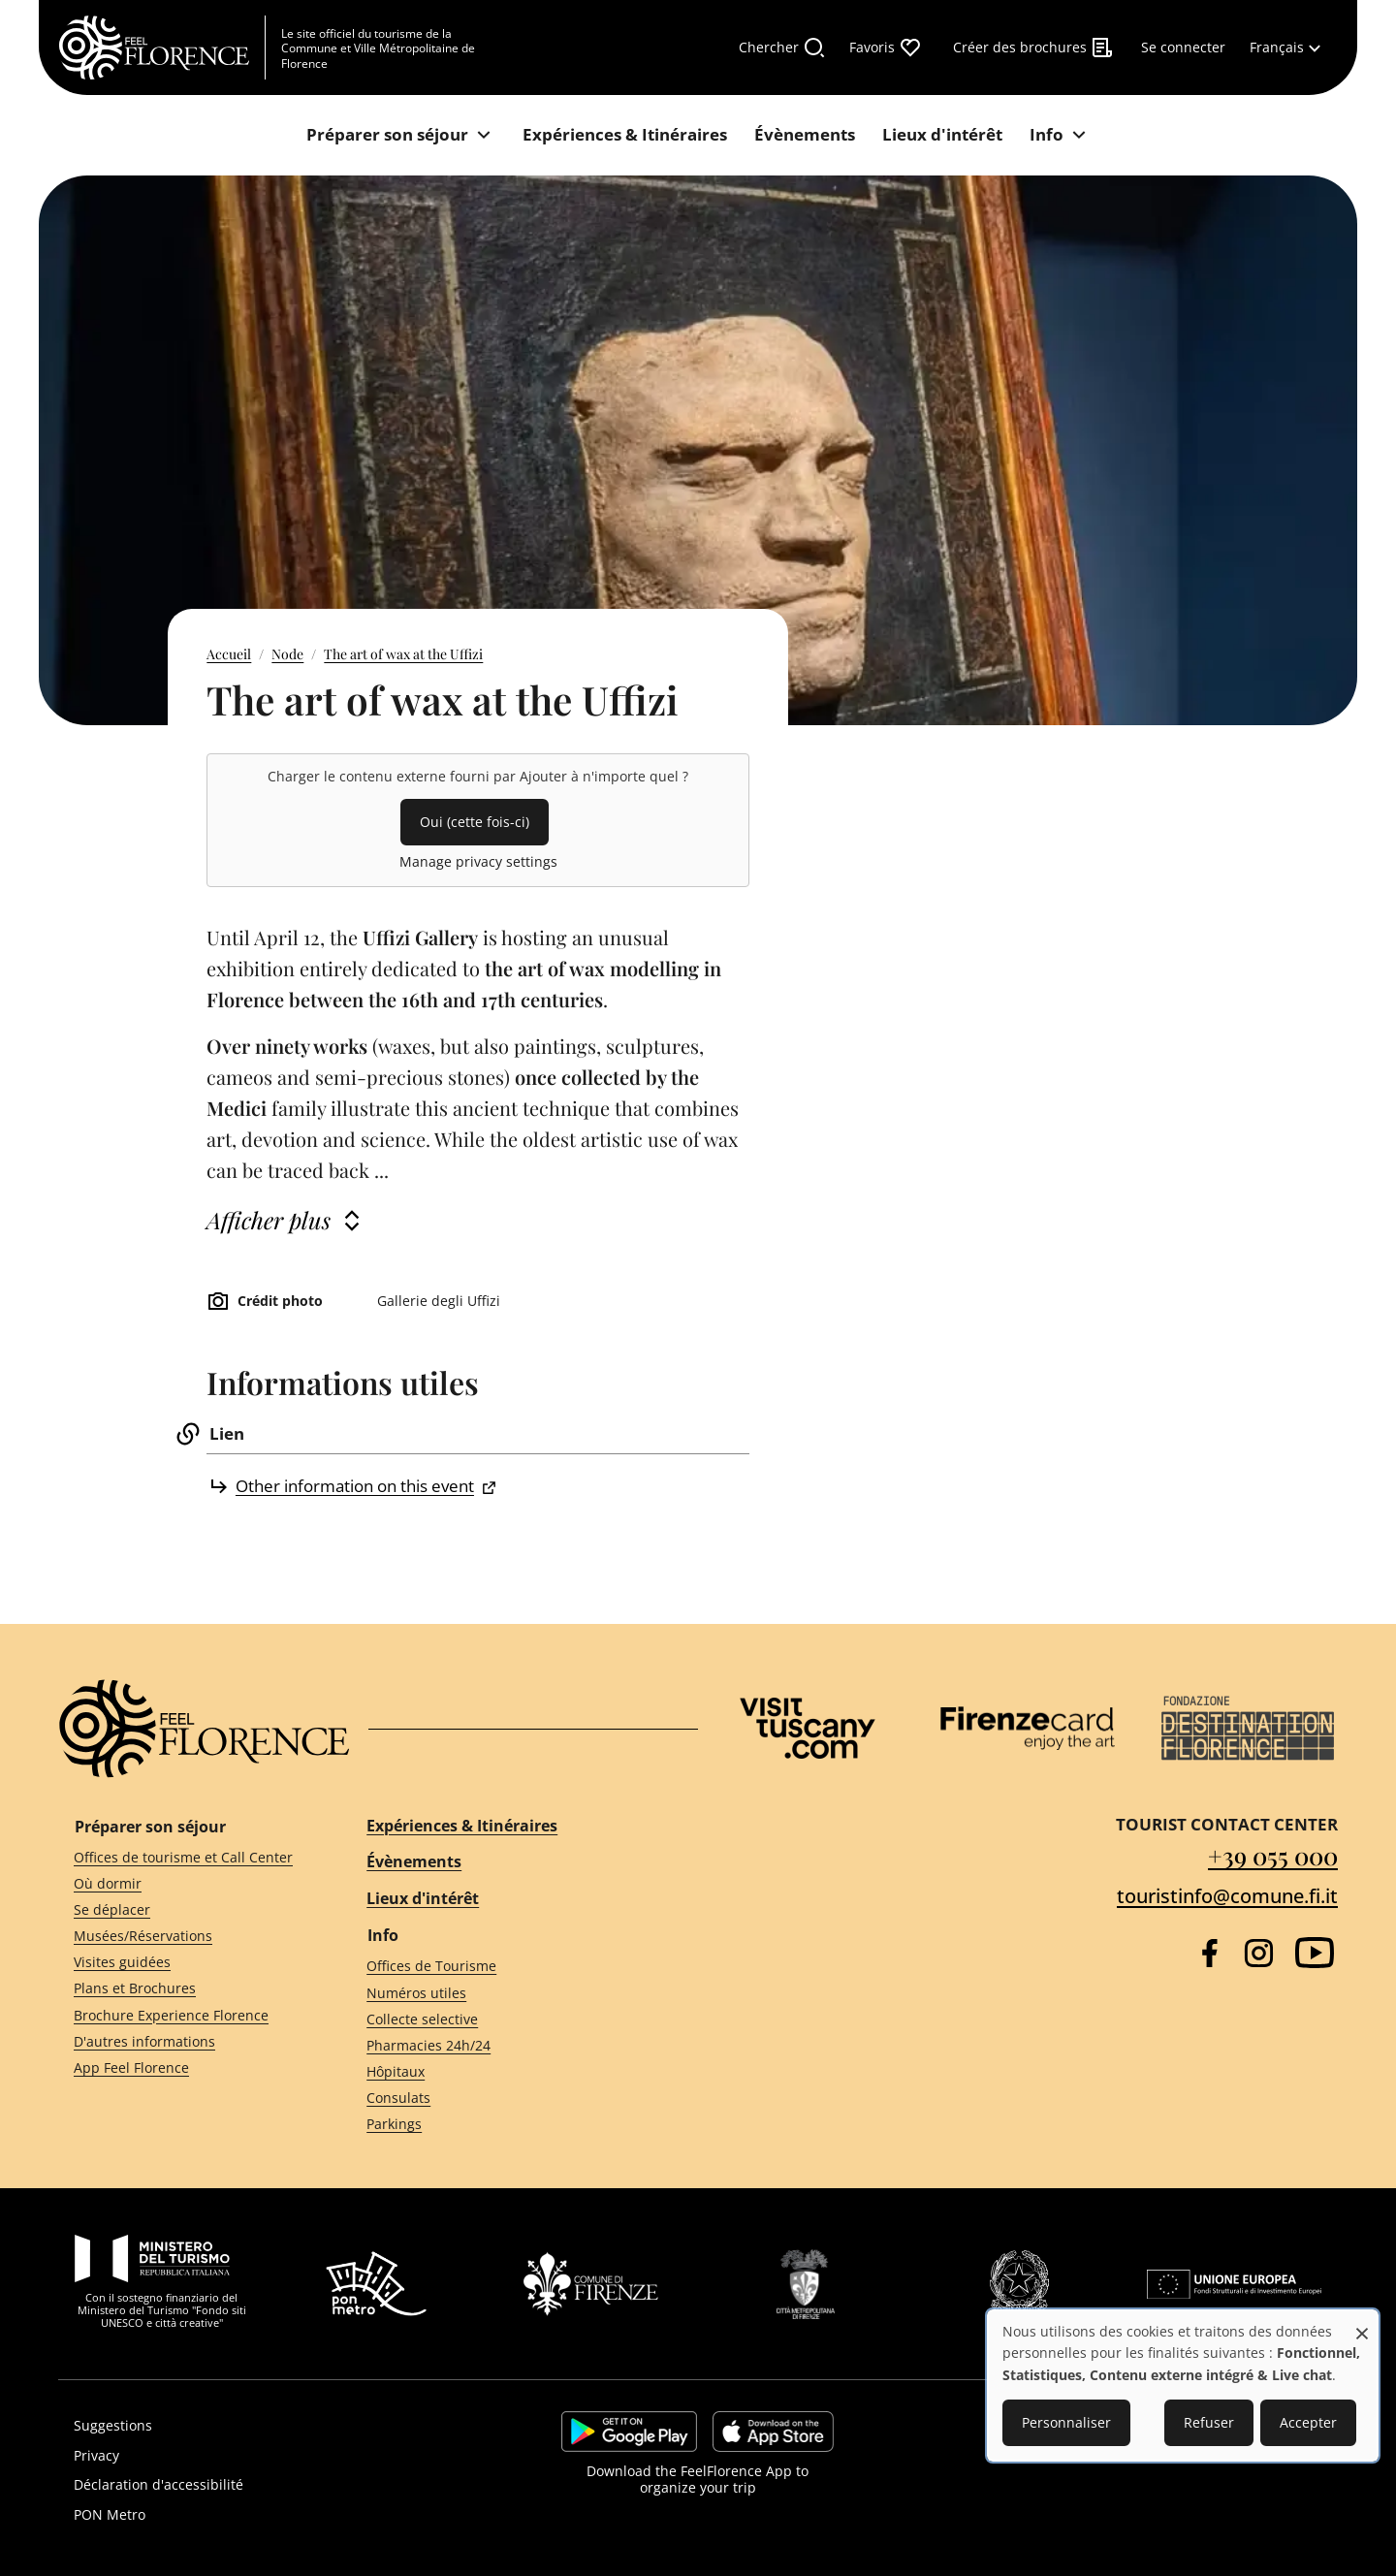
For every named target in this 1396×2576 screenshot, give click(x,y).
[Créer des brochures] (1033, 47)
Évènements (413, 1861)
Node (287, 654)
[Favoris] (885, 47)
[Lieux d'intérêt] (942, 135)
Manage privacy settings (478, 861)
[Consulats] (515, 2098)
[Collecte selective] (515, 2019)
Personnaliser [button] (1066, 2422)
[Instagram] (1259, 1953)
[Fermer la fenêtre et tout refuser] (1362, 2323)
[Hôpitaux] (515, 2072)
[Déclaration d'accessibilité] (258, 2484)
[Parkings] (515, 2125)
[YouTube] (1314, 1952)
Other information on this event (355, 1486)
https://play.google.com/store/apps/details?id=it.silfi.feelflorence (629, 2431)
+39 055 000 (1273, 1855)
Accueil (228, 654)
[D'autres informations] (185, 2041)
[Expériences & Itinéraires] (625, 135)
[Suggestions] (258, 2425)
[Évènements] (805, 135)
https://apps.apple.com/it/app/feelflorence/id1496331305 (773, 2431)
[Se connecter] (1183, 47)
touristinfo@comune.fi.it (1227, 1896)
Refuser (1209, 2422)
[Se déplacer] (185, 1910)
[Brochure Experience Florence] (185, 2015)
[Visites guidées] (185, 1963)
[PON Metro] (258, 2514)
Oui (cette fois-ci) (474, 821)
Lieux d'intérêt (422, 1898)
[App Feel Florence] (185, 2068)
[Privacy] (258, 2455)
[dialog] (1183, 2385)
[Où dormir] (185, 1883)
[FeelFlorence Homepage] (162, 47)
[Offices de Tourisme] (515, 1967)
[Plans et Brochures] (185, 1989)
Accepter (1308, 2422)
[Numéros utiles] (515, 1993)
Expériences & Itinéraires (461, 1825)
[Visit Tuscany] (807, 1728)
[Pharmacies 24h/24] (515, 2046)
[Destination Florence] (1247, 1728)
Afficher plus (268, 1219)
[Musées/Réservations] (185, 1937)
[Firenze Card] (1027, 1728)
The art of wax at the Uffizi (403, 654)
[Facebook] (1209, 1953)
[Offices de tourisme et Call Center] (185, 1857)
